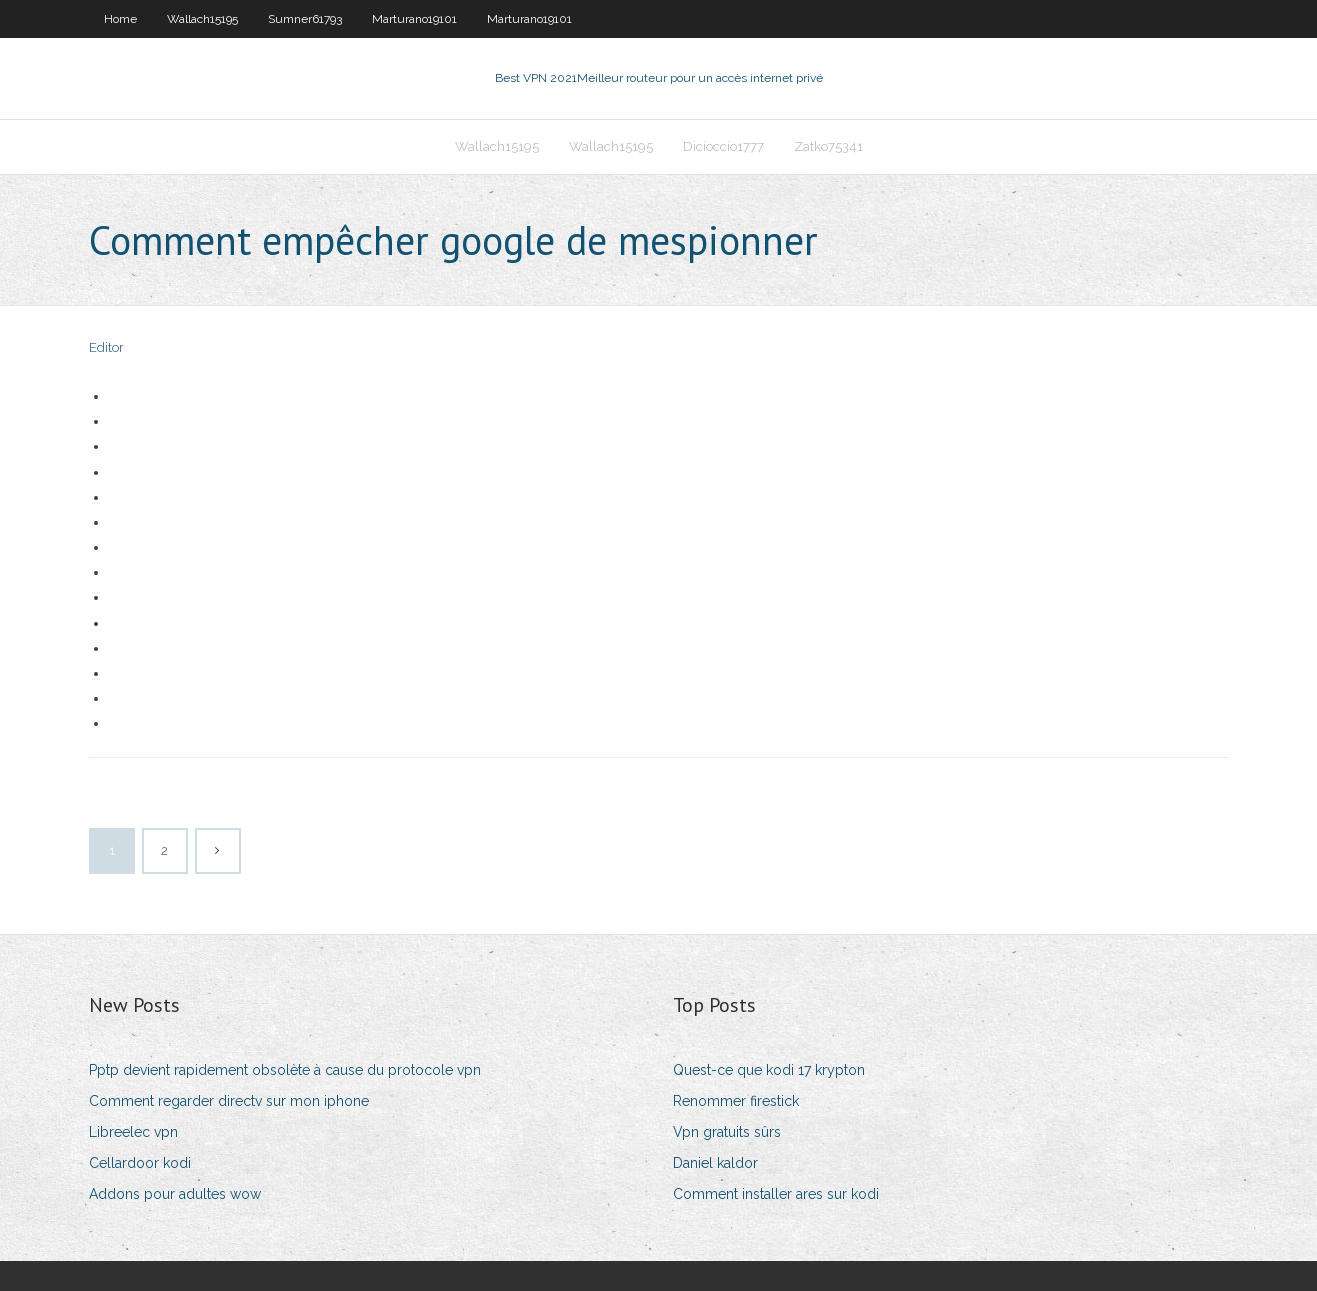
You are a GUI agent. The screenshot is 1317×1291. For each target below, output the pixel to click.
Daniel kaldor (715, 1163)
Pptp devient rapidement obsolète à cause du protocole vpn (285, 1070)
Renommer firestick (736, 1101)
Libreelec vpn (133, 1132)
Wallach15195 (202, 19)
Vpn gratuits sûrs (727, 1132)
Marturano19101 (414, 19)
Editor (106, 347)
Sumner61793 (305, 19)
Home (120, 19)
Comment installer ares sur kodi (776, 1194)
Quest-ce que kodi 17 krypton (769, 1070)
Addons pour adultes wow (175, 1194)
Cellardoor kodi (140, 1163)
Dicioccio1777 (723, 146)
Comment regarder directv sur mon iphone (229, 1101)
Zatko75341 (828, 146)
